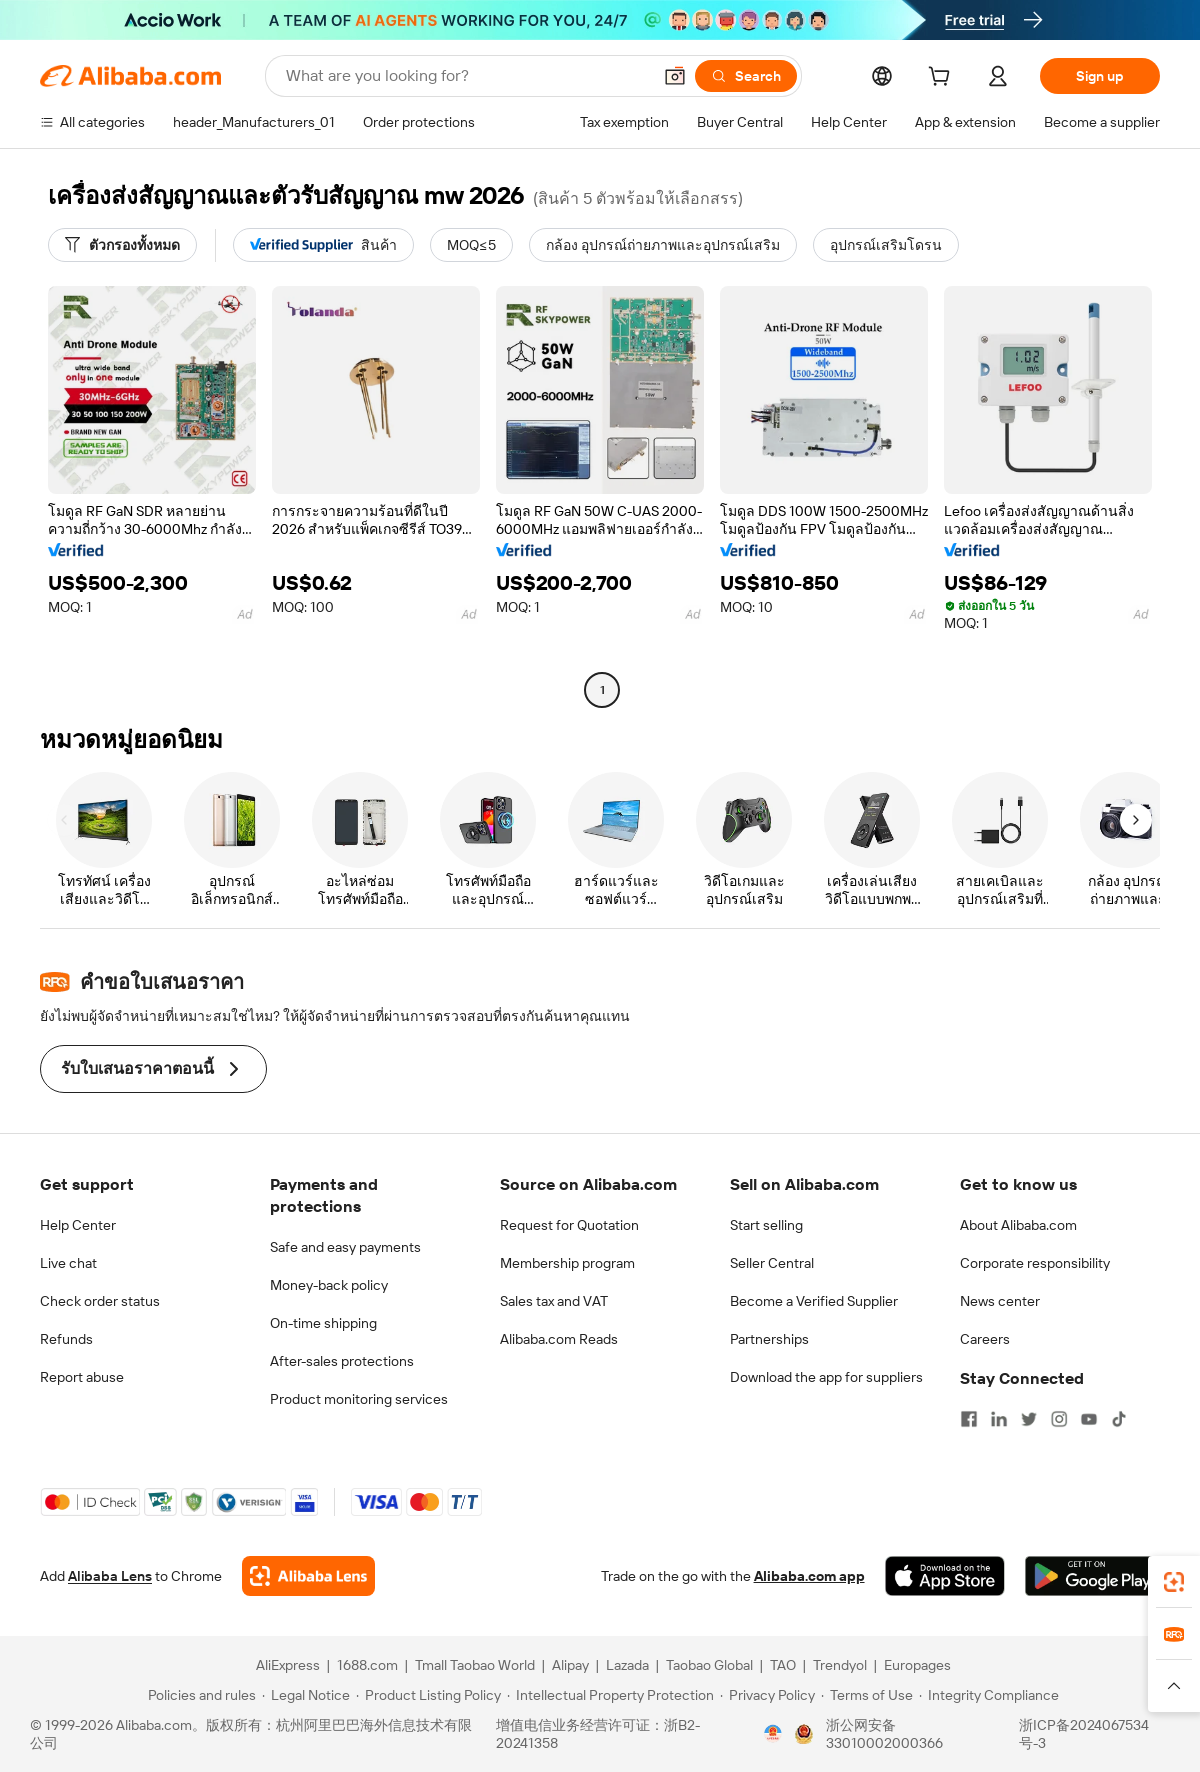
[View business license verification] (773, 1734)
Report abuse (82, 1377)
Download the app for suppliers (826, 1377)
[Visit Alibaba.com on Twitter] (1029, 1419)
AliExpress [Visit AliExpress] (288, 1665)
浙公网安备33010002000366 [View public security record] (884, 1734)
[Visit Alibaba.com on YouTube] (1089, 1419)
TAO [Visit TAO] (783, 1665)
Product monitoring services (359, 1399)
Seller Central (772, 1263)
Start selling (766, 1225)
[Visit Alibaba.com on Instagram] (1059, 1419)
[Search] (746, 76)
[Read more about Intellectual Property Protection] (610, 1695)
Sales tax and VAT (554, 1301)
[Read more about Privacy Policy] (767, 1695)
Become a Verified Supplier (814, 1301)
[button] (675, 76)
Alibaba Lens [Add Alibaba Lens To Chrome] (110, 1576)
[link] (1174, 1582)
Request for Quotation (569, 1225)
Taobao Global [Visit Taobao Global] (709, 1665)
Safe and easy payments (345, 1247)
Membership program (567, 1263)
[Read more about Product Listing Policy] (428, 1695)
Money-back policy (329, 1285)
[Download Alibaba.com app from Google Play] (1092, 1576)
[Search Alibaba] (466, 76)
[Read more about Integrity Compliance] (989, 1695)
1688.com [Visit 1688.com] (367, 1665)
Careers (985, 1339)
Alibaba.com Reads (559, 1339)
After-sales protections (342, 1361)
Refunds (66, 1339)
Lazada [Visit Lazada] (627, 1665)
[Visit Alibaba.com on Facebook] (969, 1419)
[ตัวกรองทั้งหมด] (122, 245)
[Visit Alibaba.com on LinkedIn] (999, 1419)
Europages (917, 1665)
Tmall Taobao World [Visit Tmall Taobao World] (475, 1665)
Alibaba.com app (809, 1576)
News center (1000, 1301)
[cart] (943, 79)
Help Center (78, 1225)
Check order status (100, 1301)
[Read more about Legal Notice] (306, 1695)
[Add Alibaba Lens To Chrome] (308, 1576)
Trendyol (840, 1665)
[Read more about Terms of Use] (867, 1695)
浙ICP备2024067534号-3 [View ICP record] (1084, 1734)
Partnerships (769, 1339)
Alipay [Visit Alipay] (570, 1665)
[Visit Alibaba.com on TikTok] (1119, 1419)
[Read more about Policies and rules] (199, 1695)
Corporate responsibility (1035, 1263)
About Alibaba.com (1018, 1225)
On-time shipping (323, 1323)
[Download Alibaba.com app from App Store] (945, 1576)
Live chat (68, 1263)
